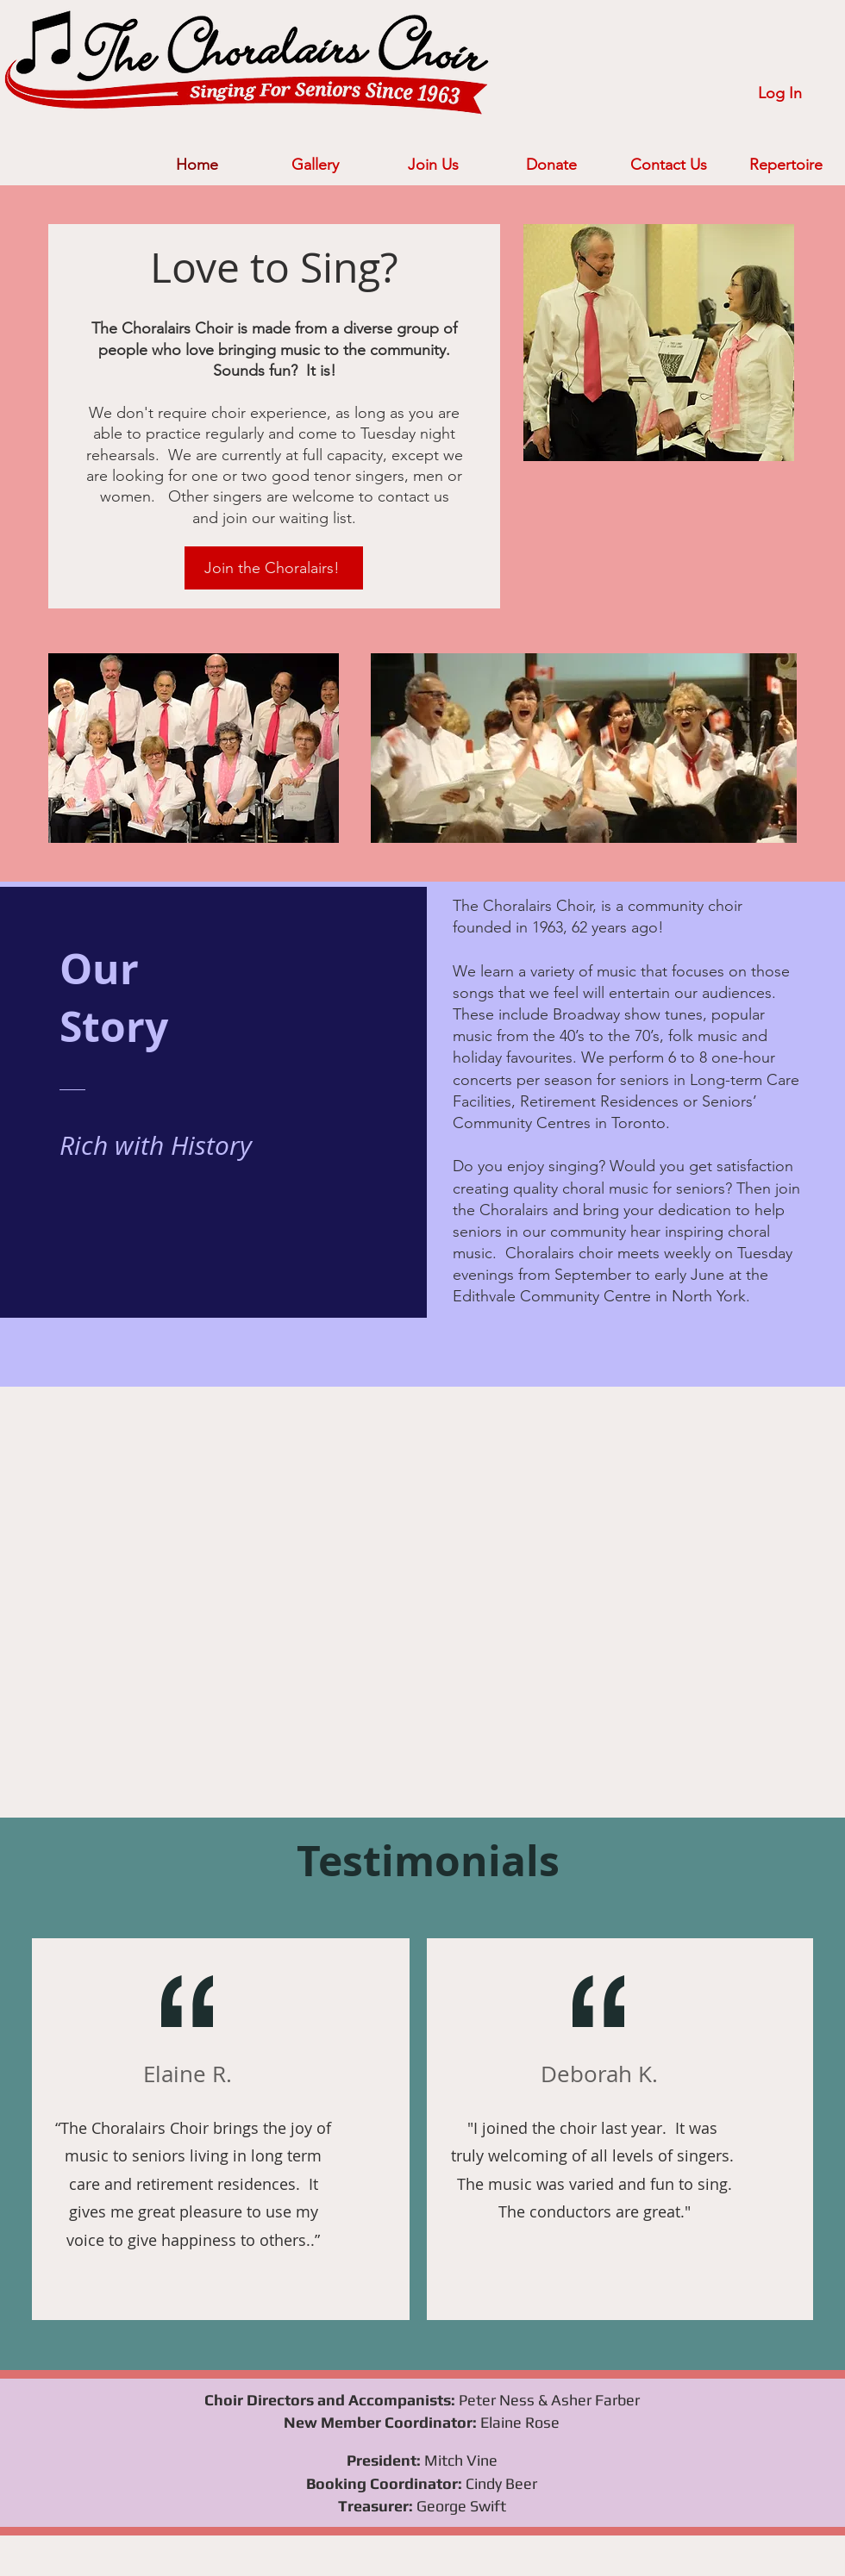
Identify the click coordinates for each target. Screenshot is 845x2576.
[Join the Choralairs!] (274, 567)
